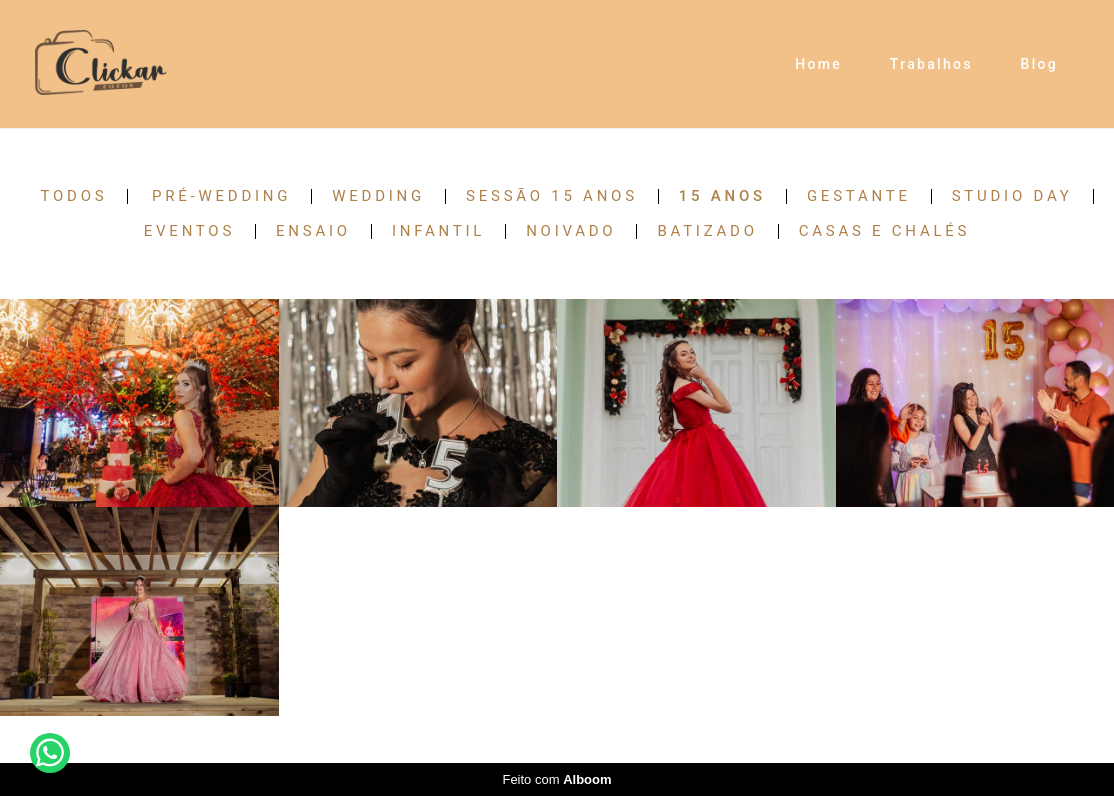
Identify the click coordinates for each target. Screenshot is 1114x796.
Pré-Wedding (221, 196)
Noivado (571, 231)
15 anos (722, 196)
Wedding (378, 196)
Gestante (859, 196)
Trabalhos (931, 64)
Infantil (438, 231)
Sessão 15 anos (552, 196)
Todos (73, 196)
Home (818, 64)
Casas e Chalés (885, 231)
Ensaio (313, 231)
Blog (1040, 64)
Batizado (707, 231)
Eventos (189, 231)
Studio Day (1012, 196)
